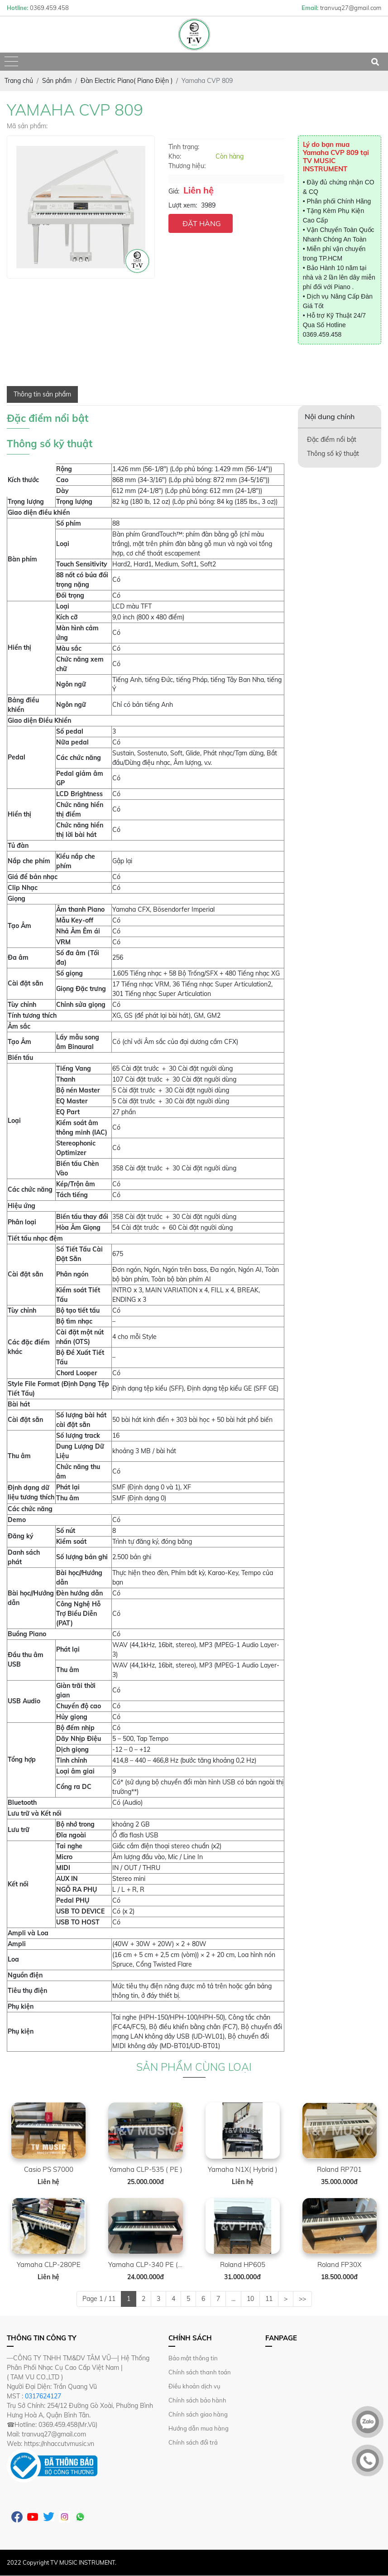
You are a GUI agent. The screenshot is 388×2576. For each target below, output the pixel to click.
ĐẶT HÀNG (201, 223)
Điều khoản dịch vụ (194, 2386)
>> (302, 2299)
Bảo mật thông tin (193, 2358)
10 (250, 2299)
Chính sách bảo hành (197, 2400)
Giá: (173, 191)
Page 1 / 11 (98, 2299)
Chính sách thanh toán (199, 2372)
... (233, 2299)
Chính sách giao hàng (198, 2414)
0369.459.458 (322, 334)
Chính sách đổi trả (193, 2442)
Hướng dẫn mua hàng (198, 2428)
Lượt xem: (182, 205)
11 (269, 2299)
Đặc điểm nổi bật (331, 439)
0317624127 (43, 2396)
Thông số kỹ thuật (333, 453)
